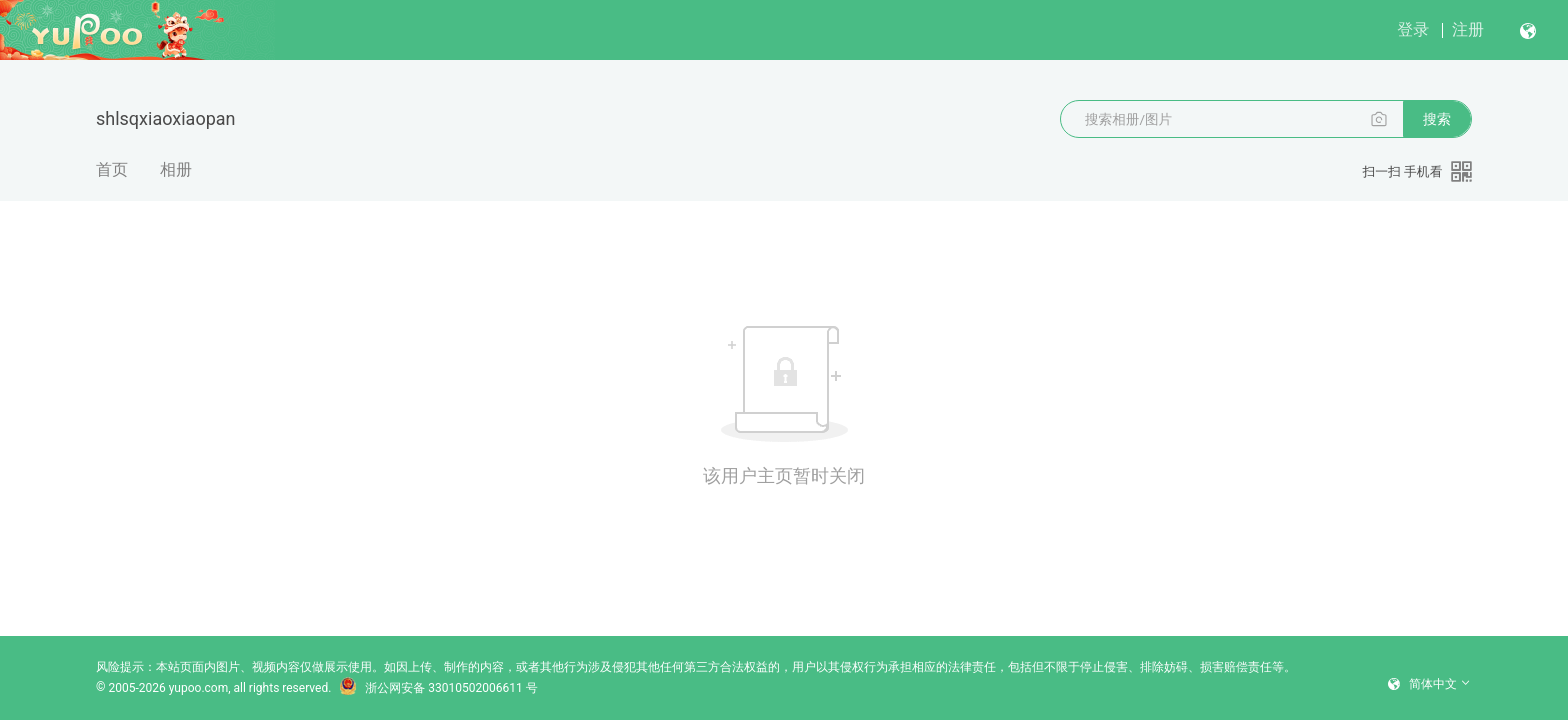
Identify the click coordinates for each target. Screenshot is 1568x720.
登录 (1413, 29)
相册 (176, 169)
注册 (1468, 29)
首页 (112, 169)
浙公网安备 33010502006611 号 (438, 688)
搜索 (1437, 119)
